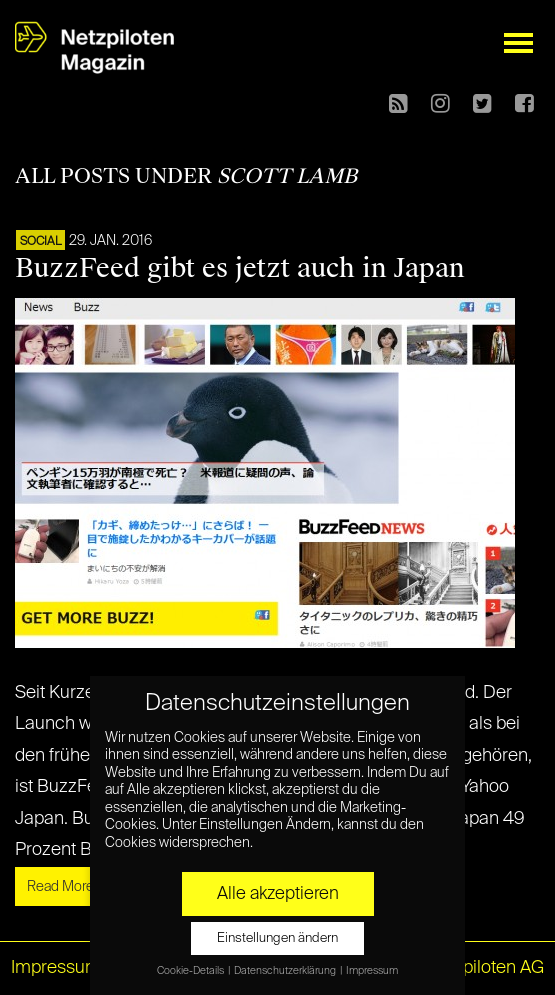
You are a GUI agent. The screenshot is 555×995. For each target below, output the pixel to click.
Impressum (56, 968)
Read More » (65, 887)
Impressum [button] (372, 971)
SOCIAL (40, 242)
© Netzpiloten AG (475, 968)
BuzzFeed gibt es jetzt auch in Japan (240, 268)
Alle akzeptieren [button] (278, 894)
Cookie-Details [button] (191, 971)
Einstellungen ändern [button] (277, 938)
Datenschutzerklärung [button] (286, 971)
